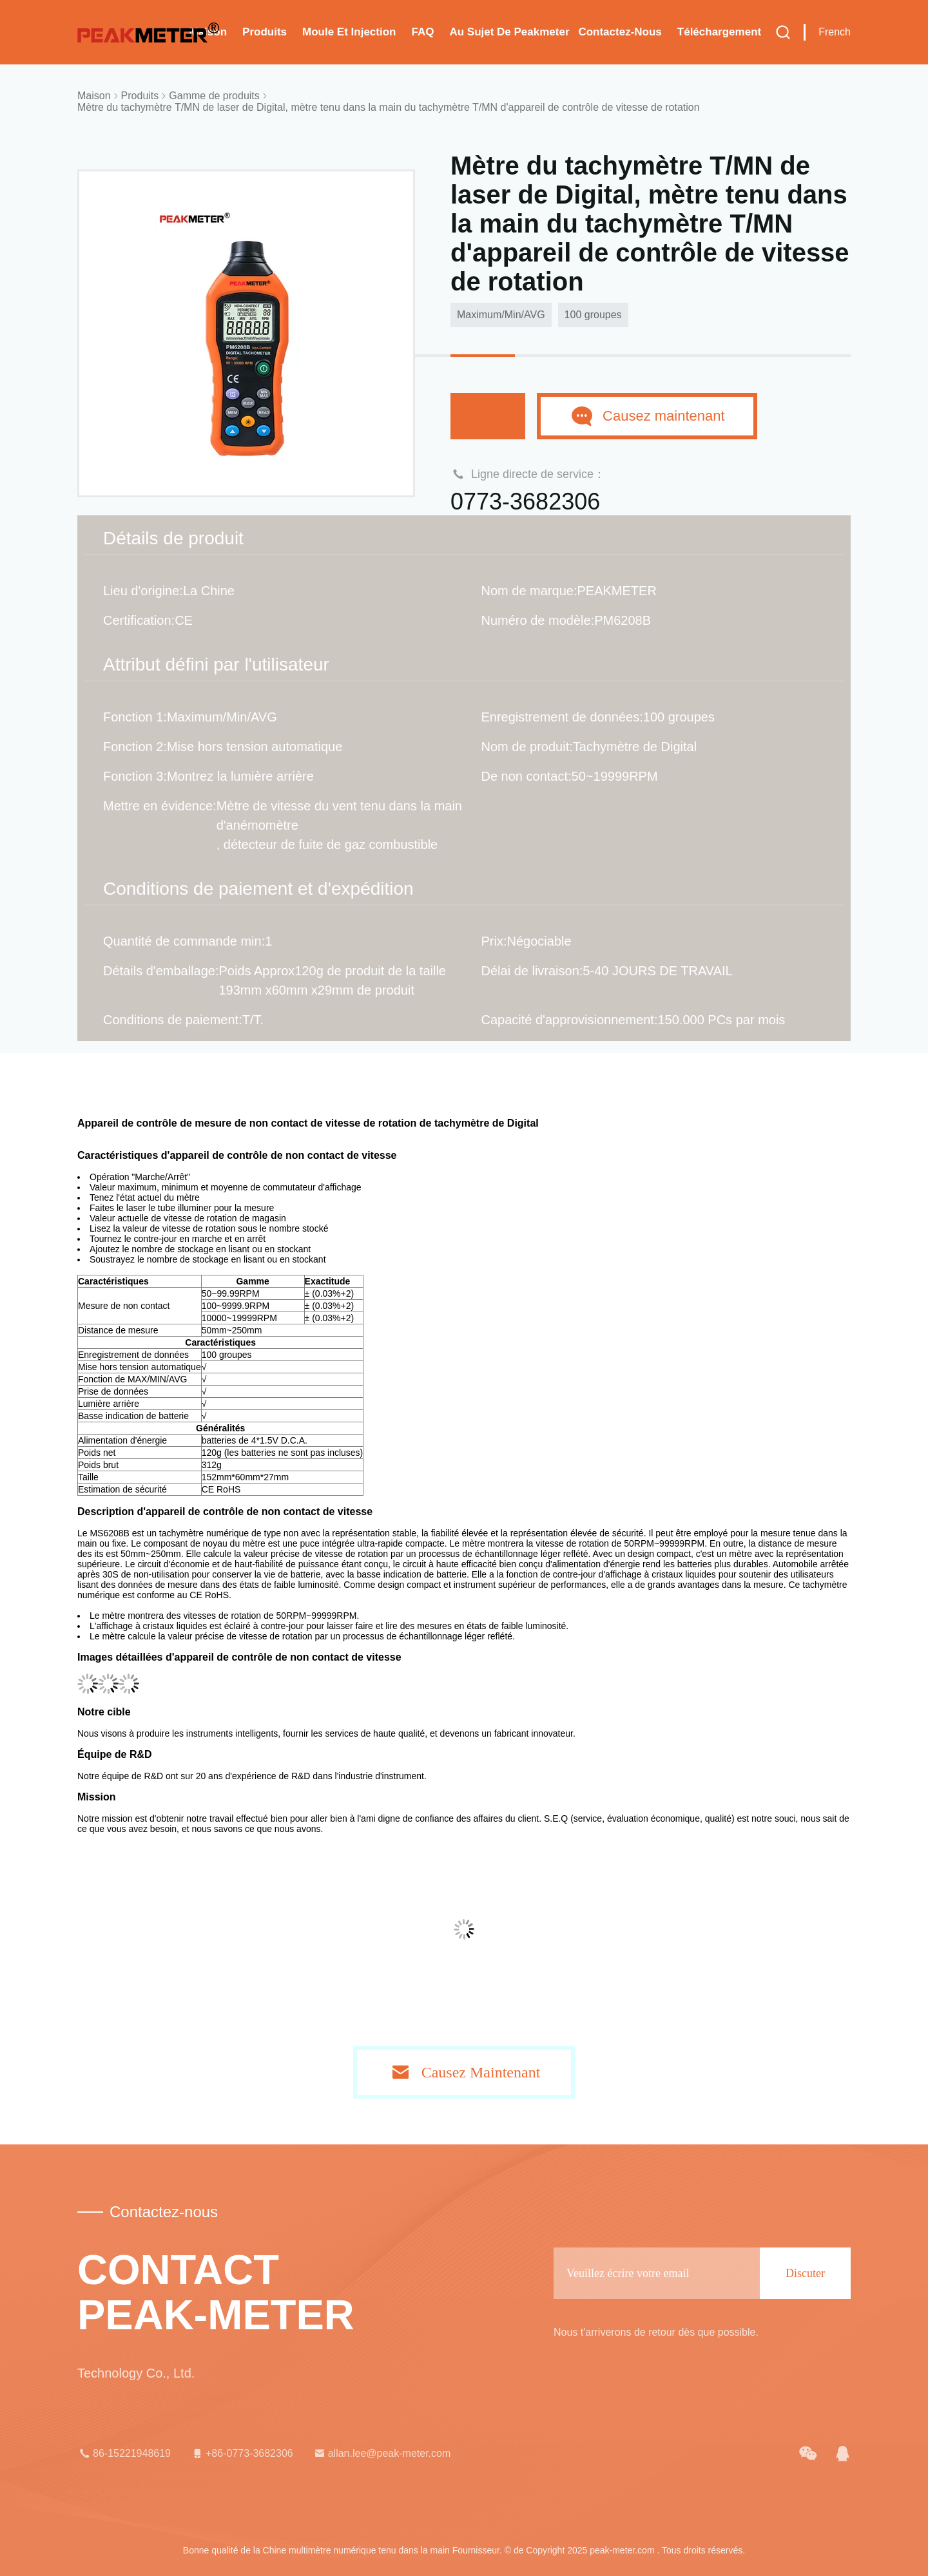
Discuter (487, 416)
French (834, 31)
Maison (94, 95)
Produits (264, 32)
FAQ (422, 32)
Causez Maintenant (481, 2072)
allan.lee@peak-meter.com (382, 2453)
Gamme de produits (214, 95)
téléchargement (719, 32)
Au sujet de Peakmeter (509, 32)
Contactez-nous (619, 32)
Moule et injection (349, 32)
